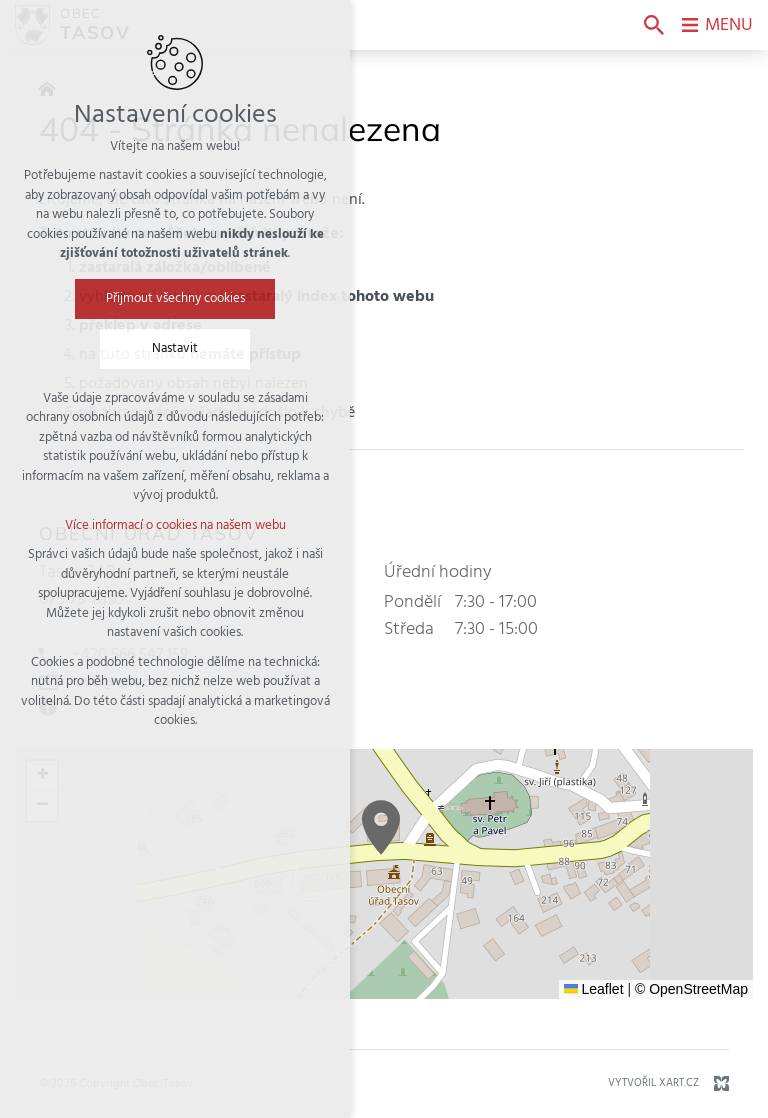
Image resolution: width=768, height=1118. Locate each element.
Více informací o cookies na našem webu (175, 525)
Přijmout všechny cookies (175, 298)
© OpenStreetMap (691, 989)
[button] (381, 827)
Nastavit (175, 348)
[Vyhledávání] (654, 25)
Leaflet (594, 989)
